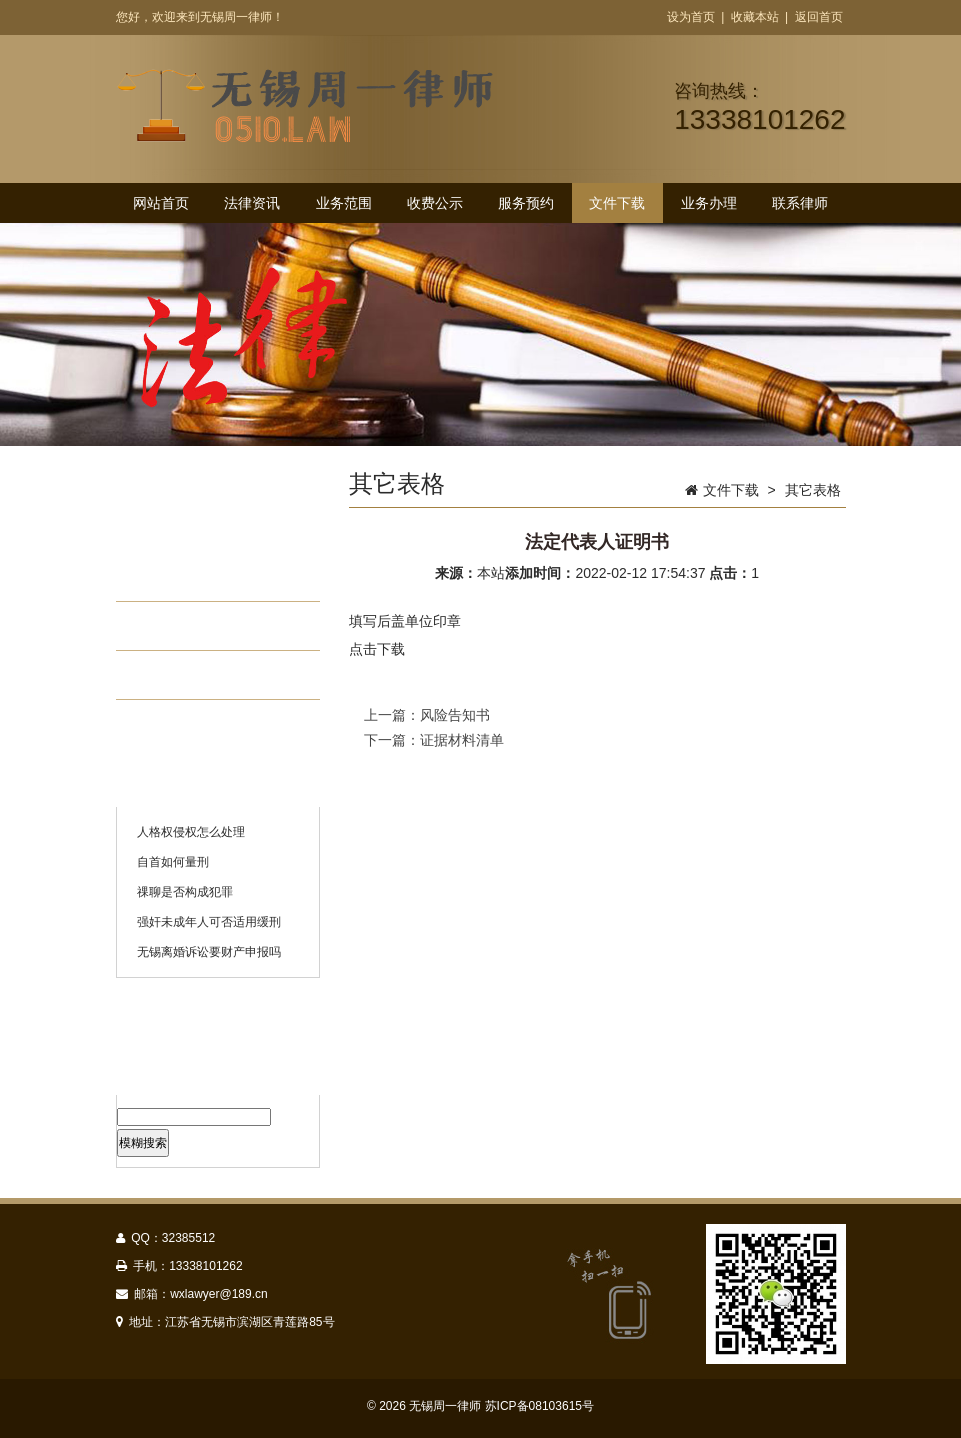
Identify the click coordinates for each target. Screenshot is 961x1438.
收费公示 (435, 203)
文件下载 (617, 203)
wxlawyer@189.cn (219, 1294)
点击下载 (377, 649)
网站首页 (161, 203)
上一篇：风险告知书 (427, 715)
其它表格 (192, 675)
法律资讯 (252, 203)
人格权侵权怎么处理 (191, 832)
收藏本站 (755, 17)
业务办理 (709, 203)
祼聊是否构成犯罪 (185, 892)
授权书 (183, 577)
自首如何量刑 (173, 862)
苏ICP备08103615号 (539, 1406)
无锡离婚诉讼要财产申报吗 (209, 952)
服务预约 (526, 203)
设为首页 (691, 17)
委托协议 (192, 626)
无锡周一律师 (445, 1406)
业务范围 (344, 203)
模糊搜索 (143, 1143)
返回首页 (819, 17)
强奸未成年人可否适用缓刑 (209, 922)
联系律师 (800, 203)
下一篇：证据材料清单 (434, 740)
